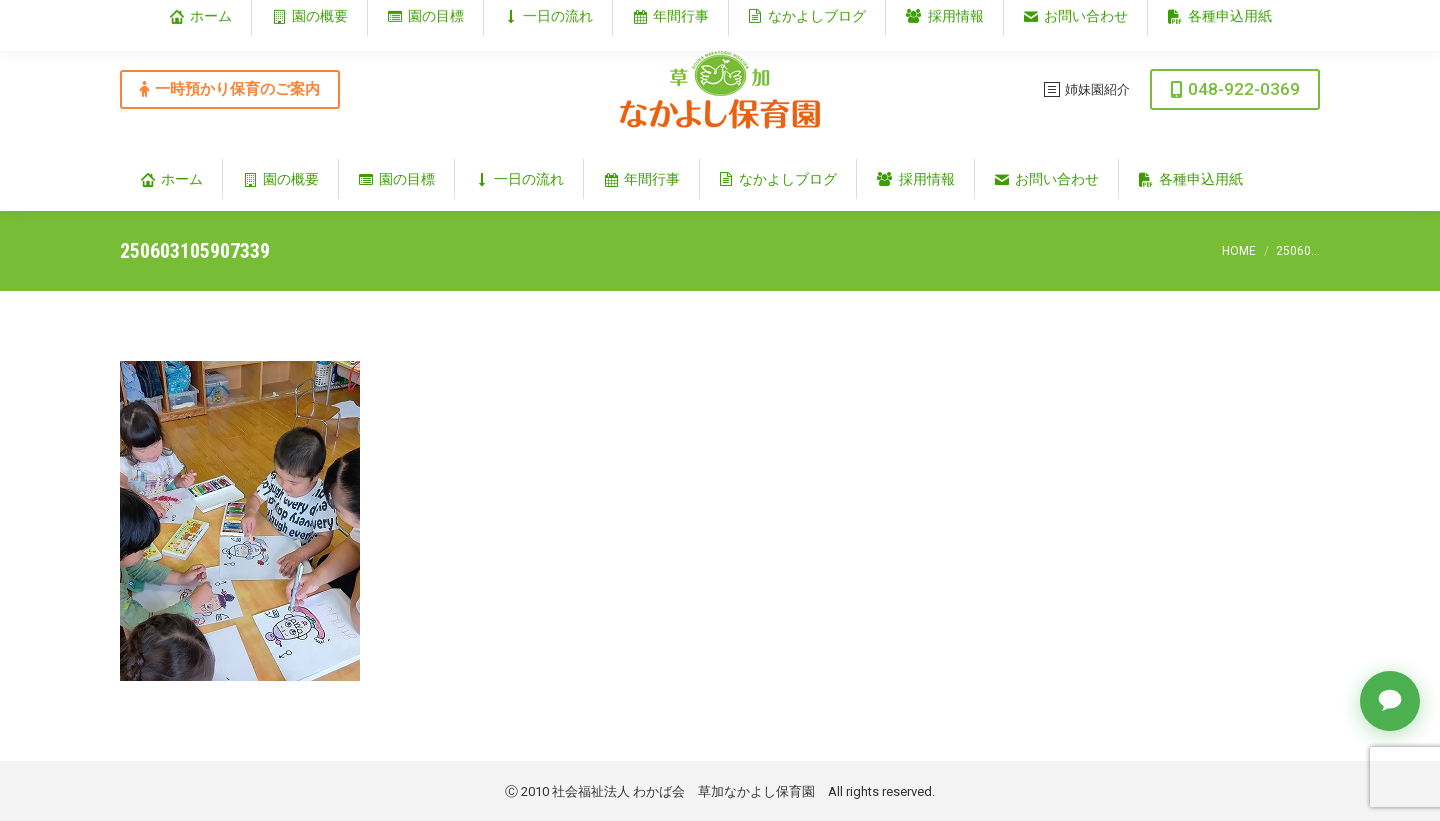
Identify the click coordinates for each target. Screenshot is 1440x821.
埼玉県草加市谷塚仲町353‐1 (1234, 16)
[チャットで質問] (1390, 701)
